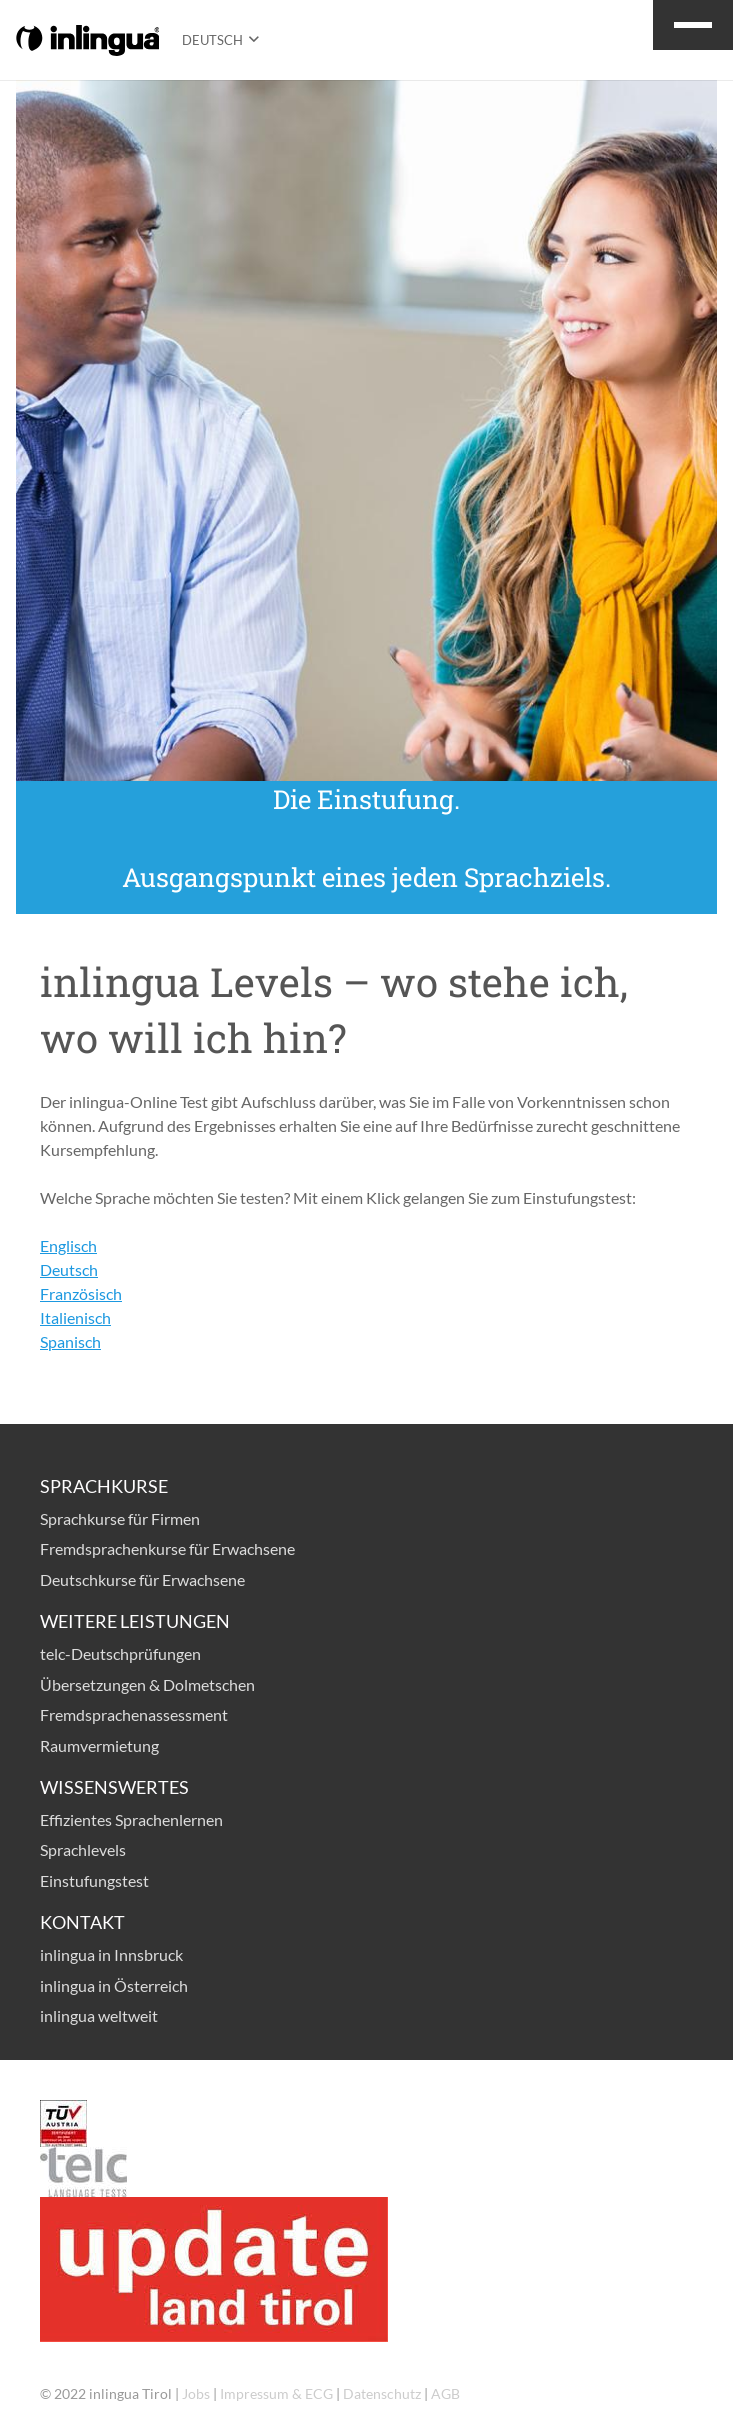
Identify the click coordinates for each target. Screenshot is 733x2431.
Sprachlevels (83, 1849)
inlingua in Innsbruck (111, 1954)
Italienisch (75, 1317)
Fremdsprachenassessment (134, 1714)
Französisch (81, 1293)
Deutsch (69, 1269)
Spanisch (70, 1341)
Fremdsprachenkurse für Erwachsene (167, 1548)
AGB (445, 2393)
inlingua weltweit (99, 2015)
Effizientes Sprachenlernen (131, 1819)
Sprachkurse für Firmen (120, 1518)
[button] (220, 40)
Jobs (196, 2393)
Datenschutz (382, 2393)
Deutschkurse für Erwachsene (142, 1579)
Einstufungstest (94, 1880)
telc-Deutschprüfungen (120, 1653)
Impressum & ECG (276, 2393)
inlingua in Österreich (114, 1985)
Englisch (68, 1245)
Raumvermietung (99, 1745)
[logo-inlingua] (87, 40)
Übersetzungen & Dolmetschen (147, 1684)
